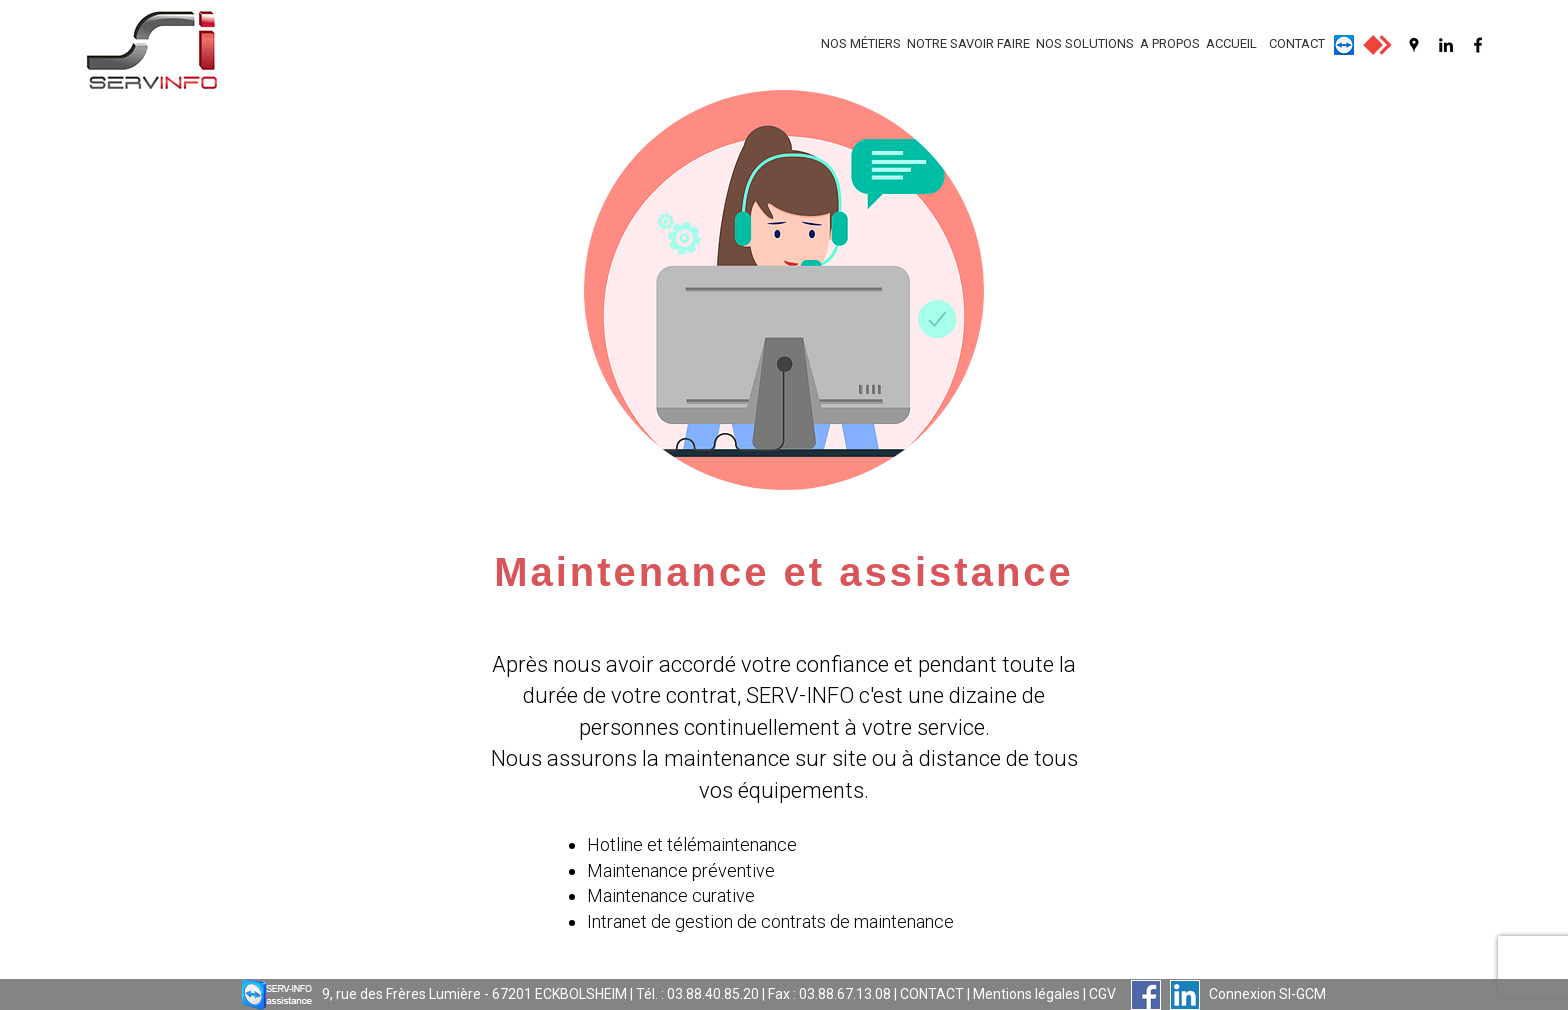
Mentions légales (1026, 994)
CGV (1102, 994)
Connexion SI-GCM (1267, 994)
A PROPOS (1170, 43)
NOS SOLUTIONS (1085, 43)
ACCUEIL (1231, 43)
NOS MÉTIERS (861, 43)
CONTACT (1297, 43)
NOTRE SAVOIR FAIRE (968, 43)
